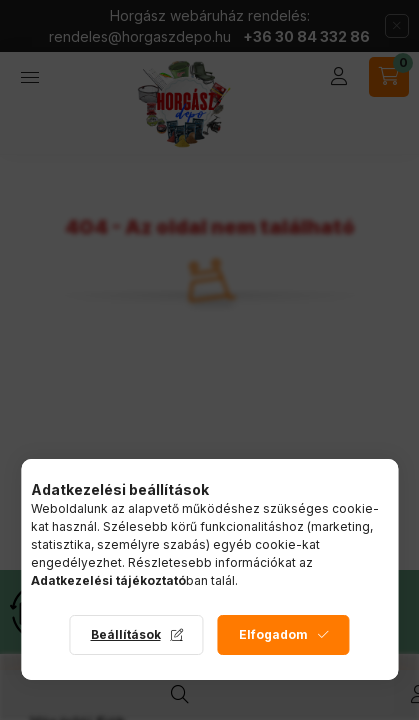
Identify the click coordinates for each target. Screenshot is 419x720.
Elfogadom (273, 634)
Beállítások (126, 634)
